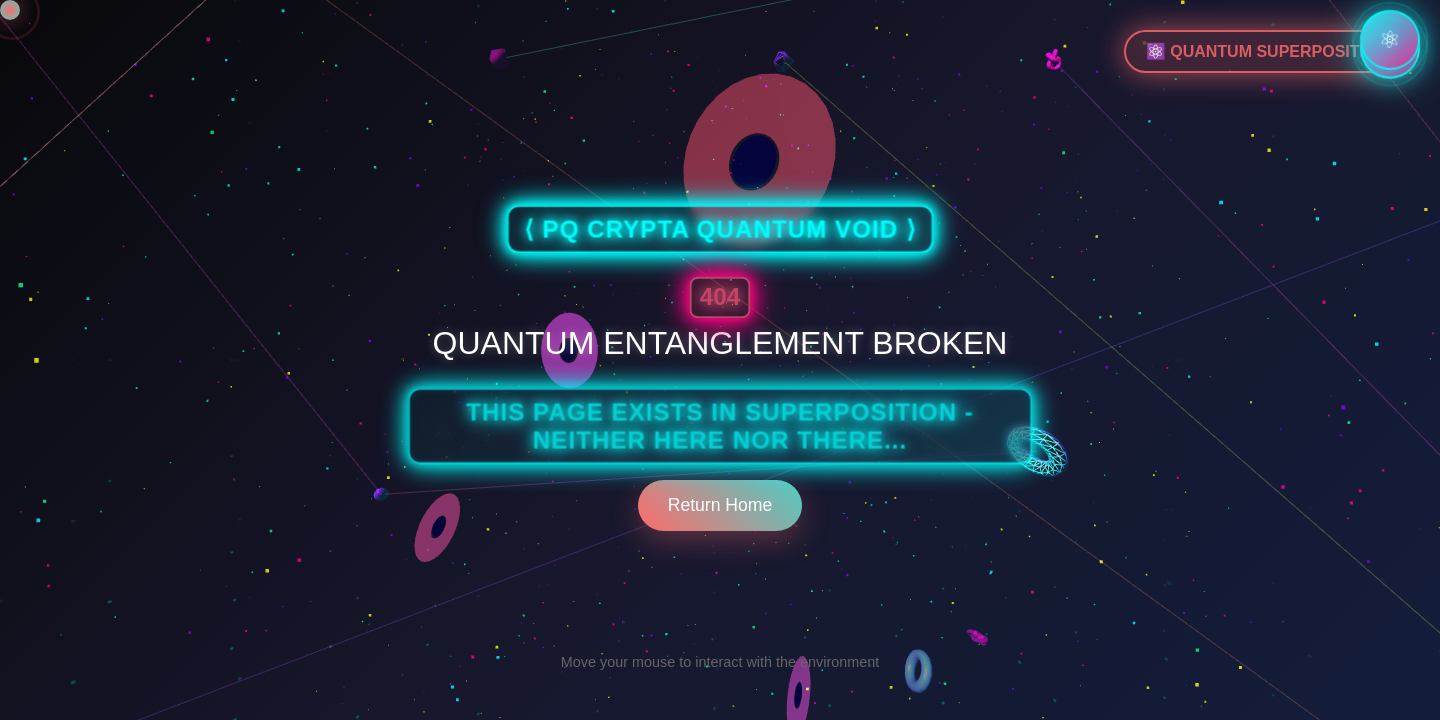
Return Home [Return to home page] (720, 505)
